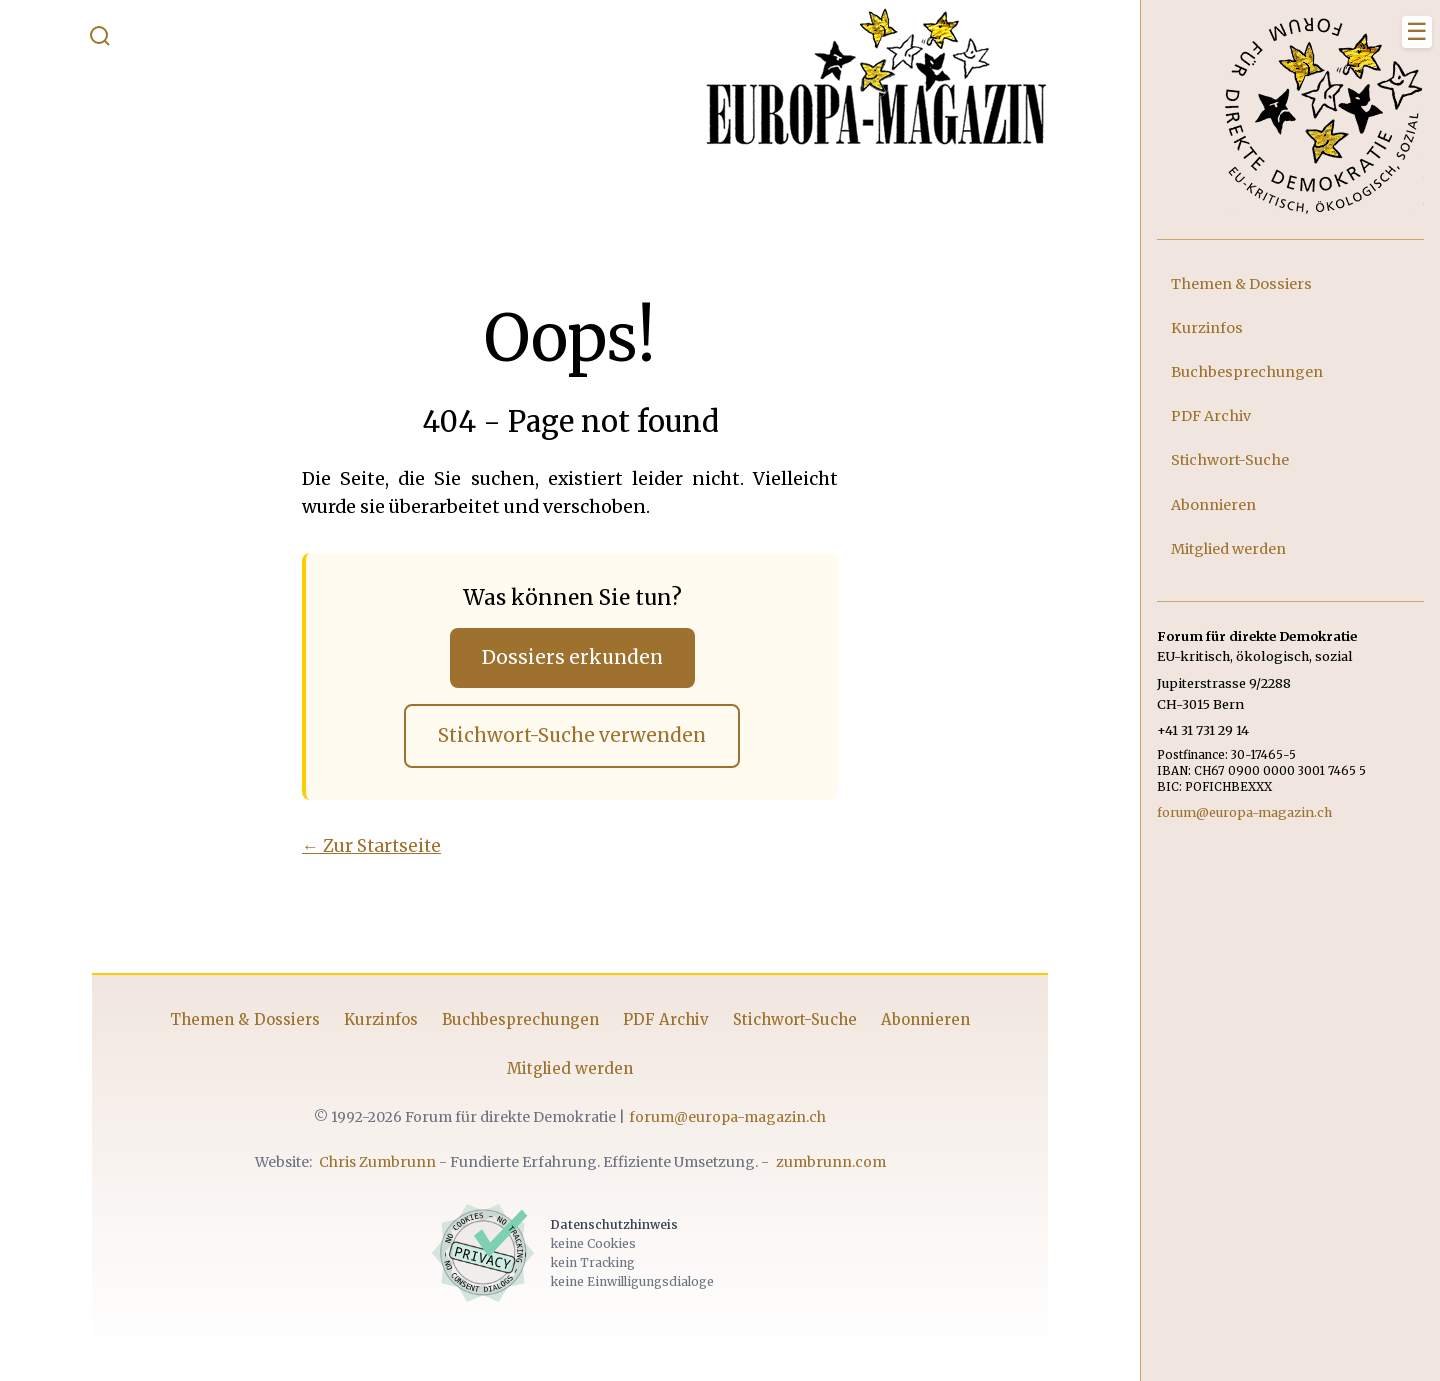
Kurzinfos (381, 1019)
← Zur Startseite (371, 846)
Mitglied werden (570, 1068)
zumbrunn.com (831, 1162)
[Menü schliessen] (1417, 32)
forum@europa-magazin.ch (727, 1117)
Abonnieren (925, 1019)
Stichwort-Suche (795, 1019)
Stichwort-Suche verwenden (572, 735)
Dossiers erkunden (572, 657)
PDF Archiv (666, 1019)
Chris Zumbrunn (377, 1162)
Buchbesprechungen (520, 1019)
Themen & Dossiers (245, 1019)
